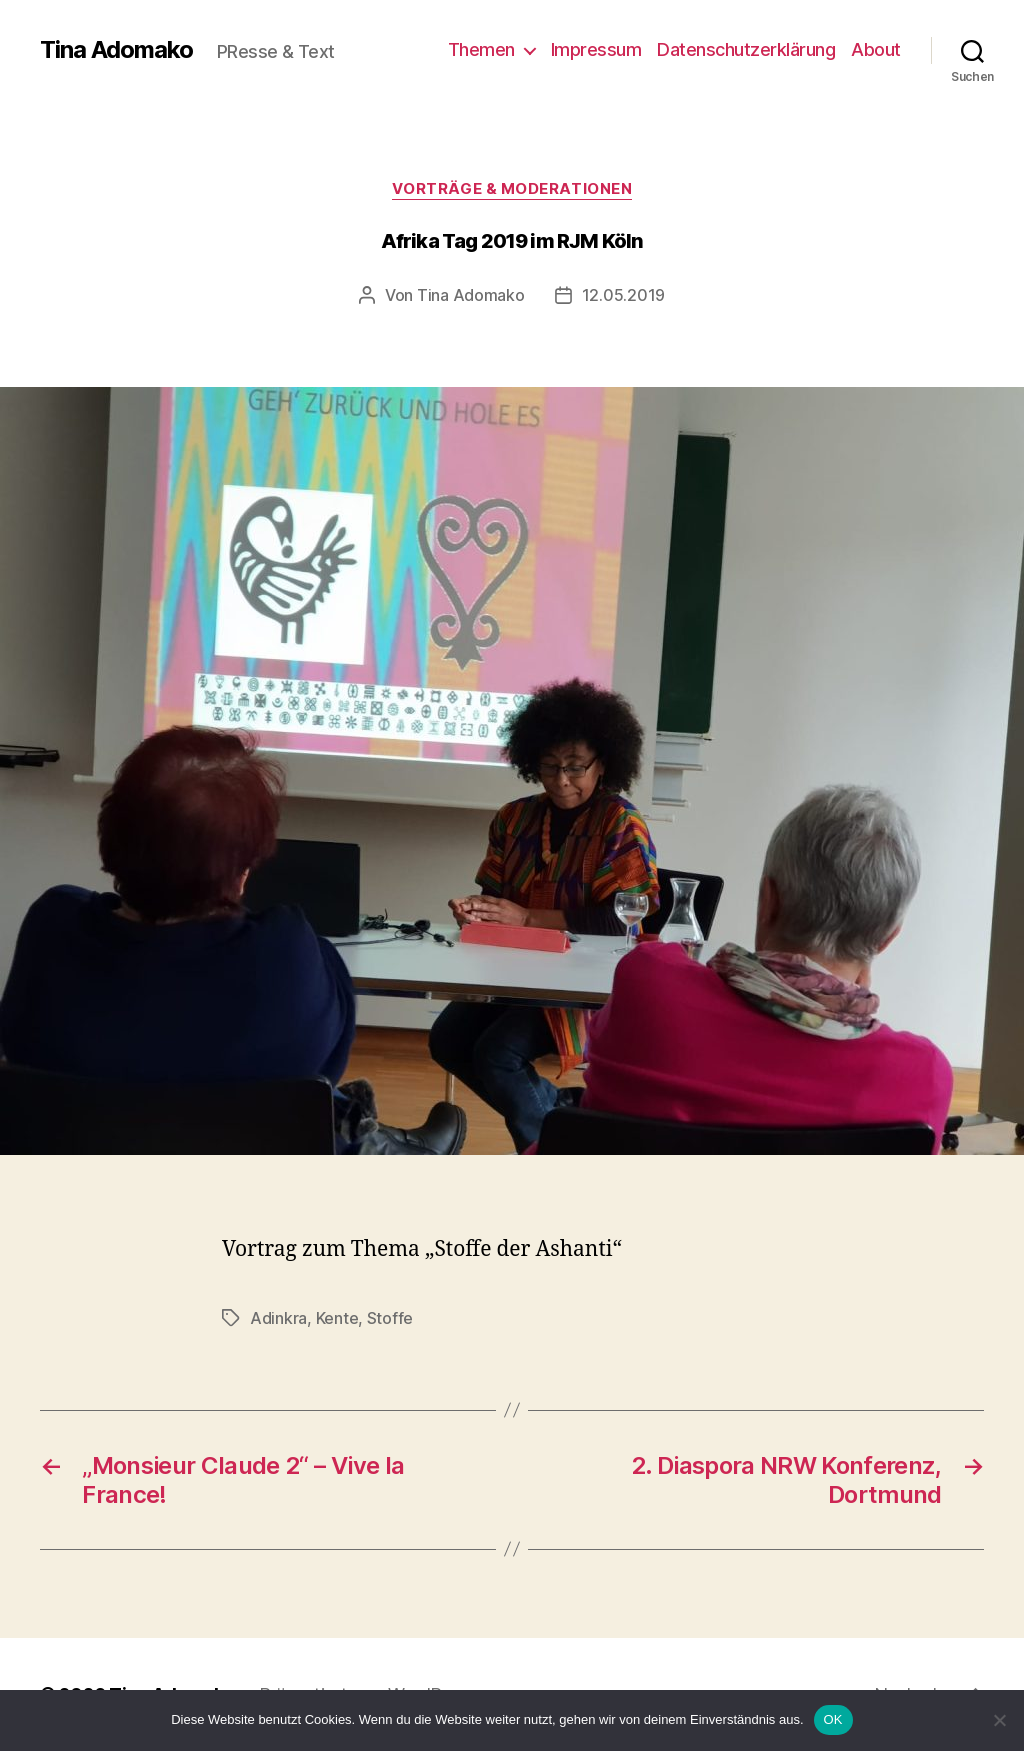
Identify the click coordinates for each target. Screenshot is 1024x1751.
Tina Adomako (116, 50)
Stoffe (390, 1318)
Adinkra (278, 1318)
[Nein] (999, 1720)
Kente (337, 1318)
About (876, 49)
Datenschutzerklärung (746, 49)
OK (833, 1719)
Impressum (596, 49)
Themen (481, 49)
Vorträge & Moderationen (512, 189)
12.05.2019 (623, 295)
